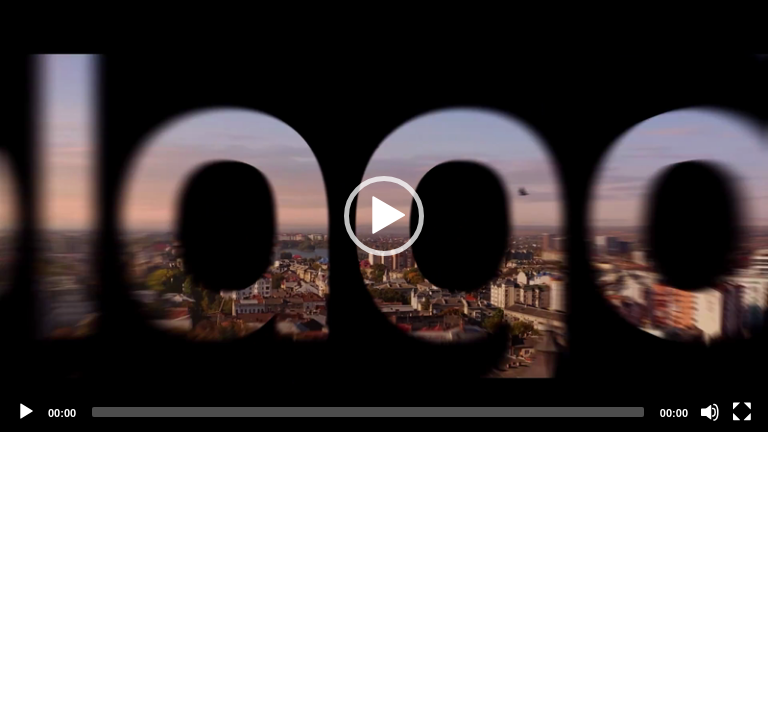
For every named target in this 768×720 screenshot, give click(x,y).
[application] (384, 216)
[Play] (26, 412)
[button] (384, 216)
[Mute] (710, 412)
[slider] (368, 412)
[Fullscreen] (742, 412)
